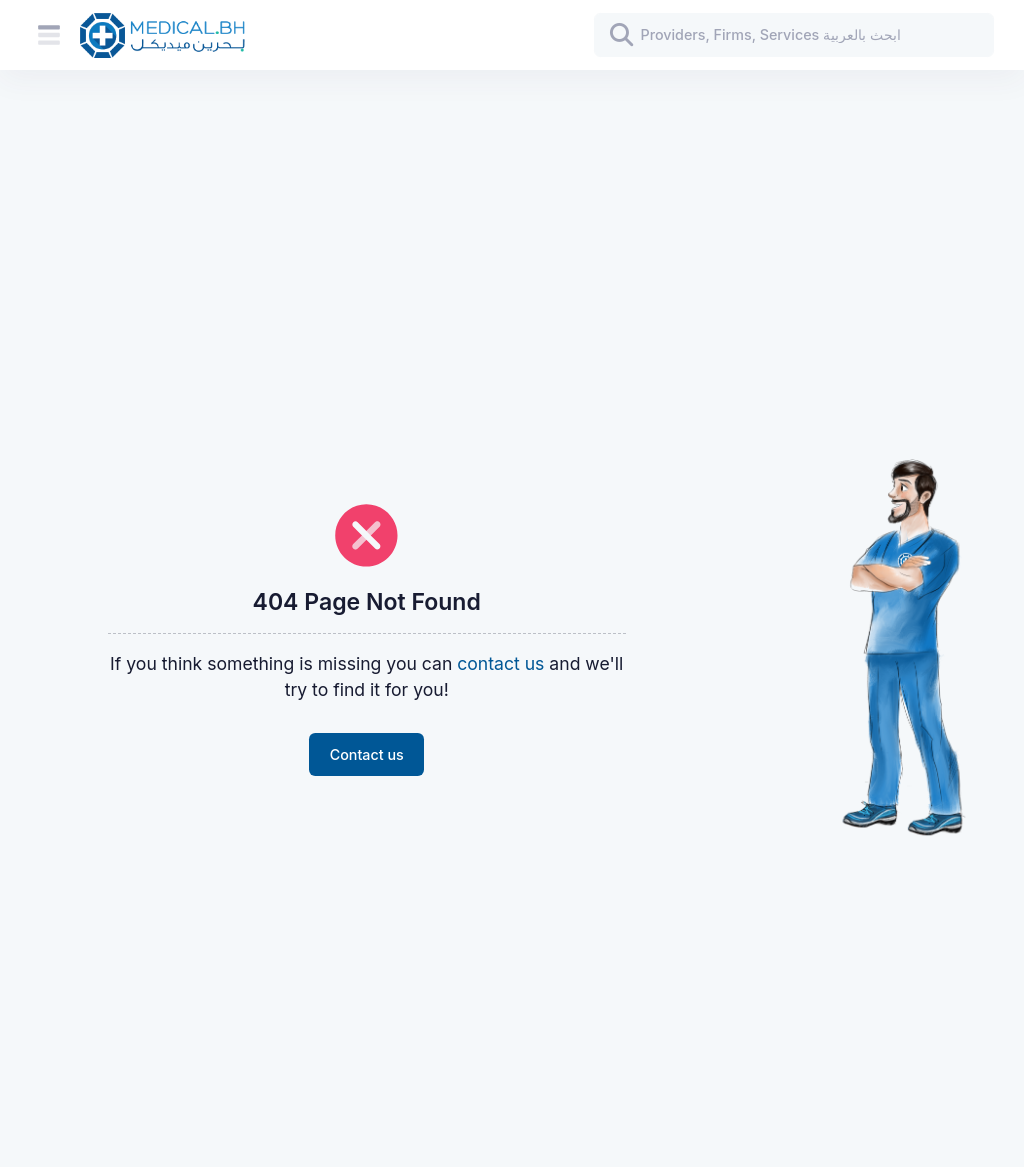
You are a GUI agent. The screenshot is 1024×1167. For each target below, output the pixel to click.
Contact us (367, 754)
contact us (500, 663)
